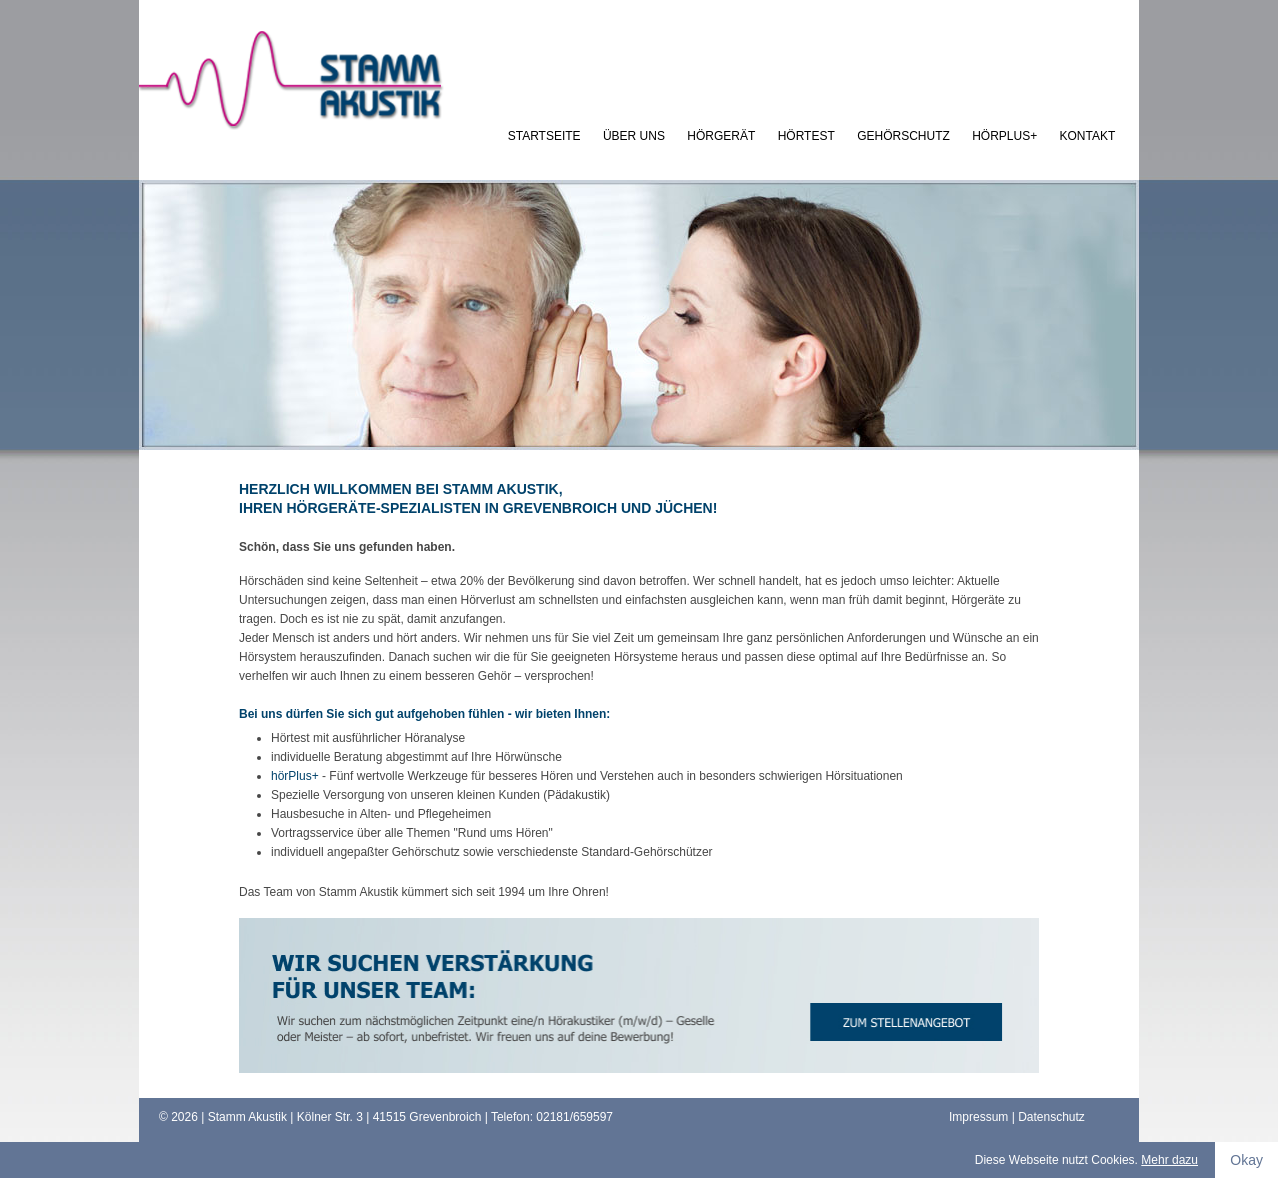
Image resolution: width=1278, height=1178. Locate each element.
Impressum (978, 1117)
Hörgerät (721, 136)
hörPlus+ (1004, 136)
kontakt (1088, 136)
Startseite (544, 136)
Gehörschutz (903, 136)
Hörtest (806, 136)
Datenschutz (1051, 1117)
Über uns (634, 136)
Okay (1246, 1160)
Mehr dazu (1169, 1160)
